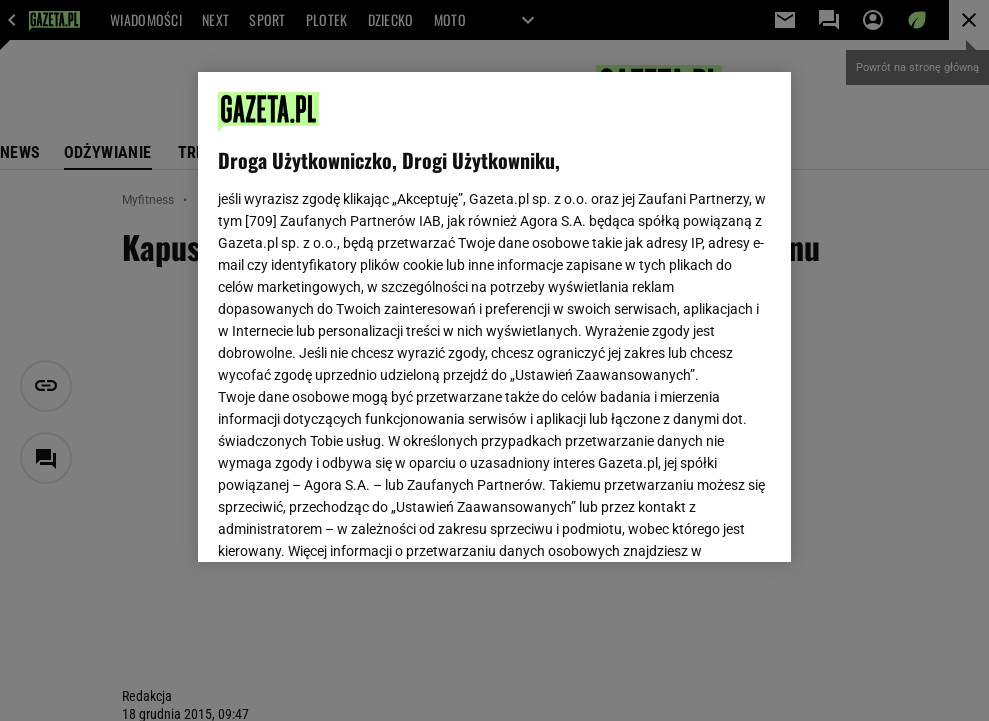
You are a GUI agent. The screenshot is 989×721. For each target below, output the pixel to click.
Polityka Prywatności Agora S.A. (604, 308)
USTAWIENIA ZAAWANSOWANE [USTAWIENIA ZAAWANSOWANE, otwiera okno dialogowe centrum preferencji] (348, 522)
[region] (494, 317)
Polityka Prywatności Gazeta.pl (395, 308)
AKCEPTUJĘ (703, 523)
